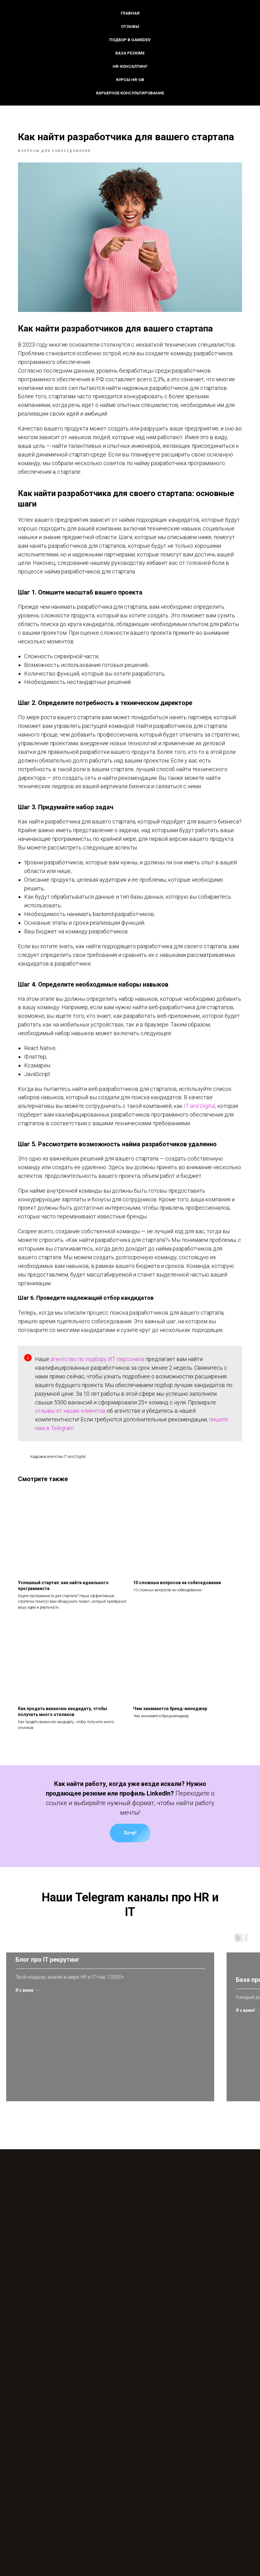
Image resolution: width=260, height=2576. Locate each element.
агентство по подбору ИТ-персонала (110, 1435)
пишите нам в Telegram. (78, 1513)
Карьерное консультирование (130, 93)
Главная (130, 13)
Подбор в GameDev (130, 39)
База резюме (130, 53)
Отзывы (130, 26)
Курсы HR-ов (130, 79)
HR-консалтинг (130, 66)
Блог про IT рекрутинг (47, 2131)
